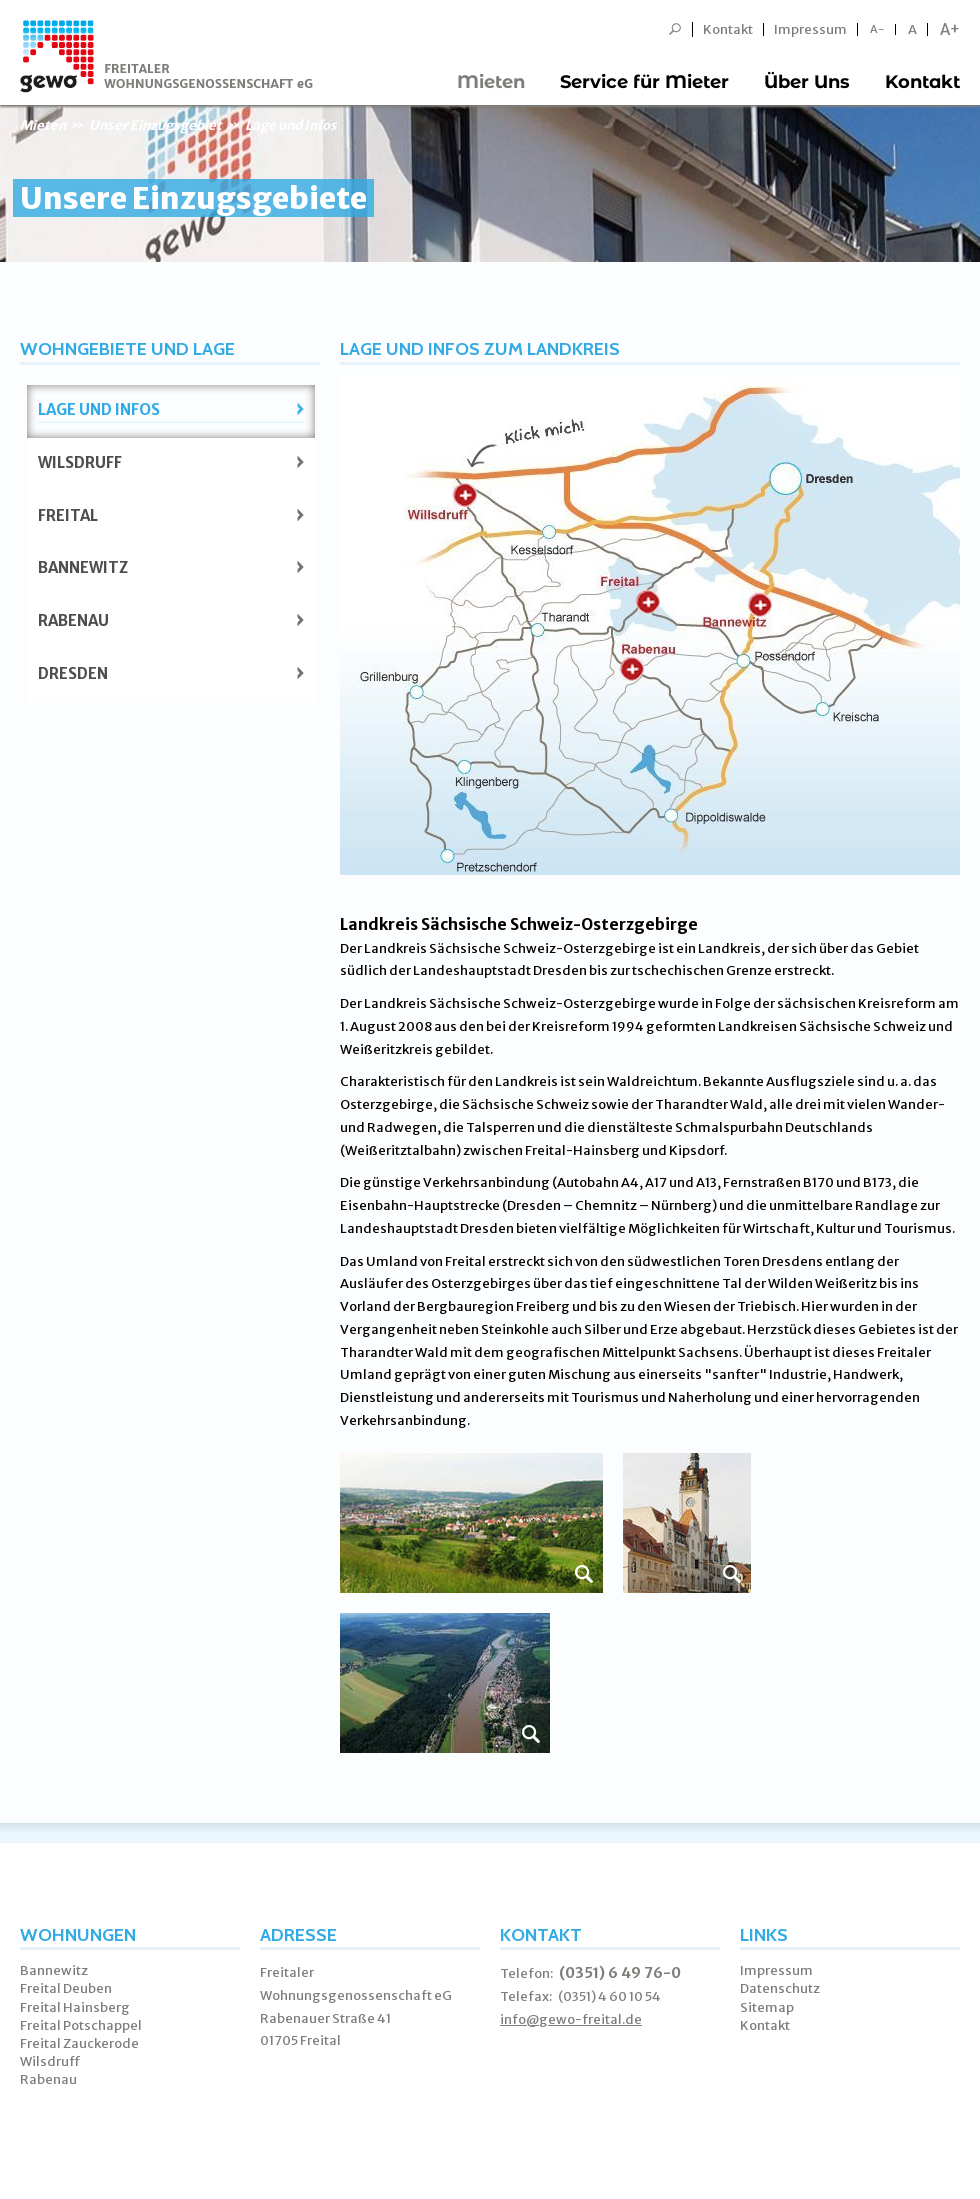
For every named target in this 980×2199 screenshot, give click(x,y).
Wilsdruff (80, 462)
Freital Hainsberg (75, 2007)
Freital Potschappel (81, 2025)
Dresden (73, 673)
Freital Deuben (66, 1988)
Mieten (491, 82)
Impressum (810, 29)
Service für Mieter (644, 82)
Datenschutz (780, 1988)
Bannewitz (83, 567)
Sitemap (767, 2007)
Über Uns (807, 82)
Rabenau (73, 620)
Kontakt (728, 29)
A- (877, 29)
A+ (950, 29)
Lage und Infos (99, 409)
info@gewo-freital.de (571, 2019)
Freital (68, 515)
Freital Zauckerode (79, 2043)
